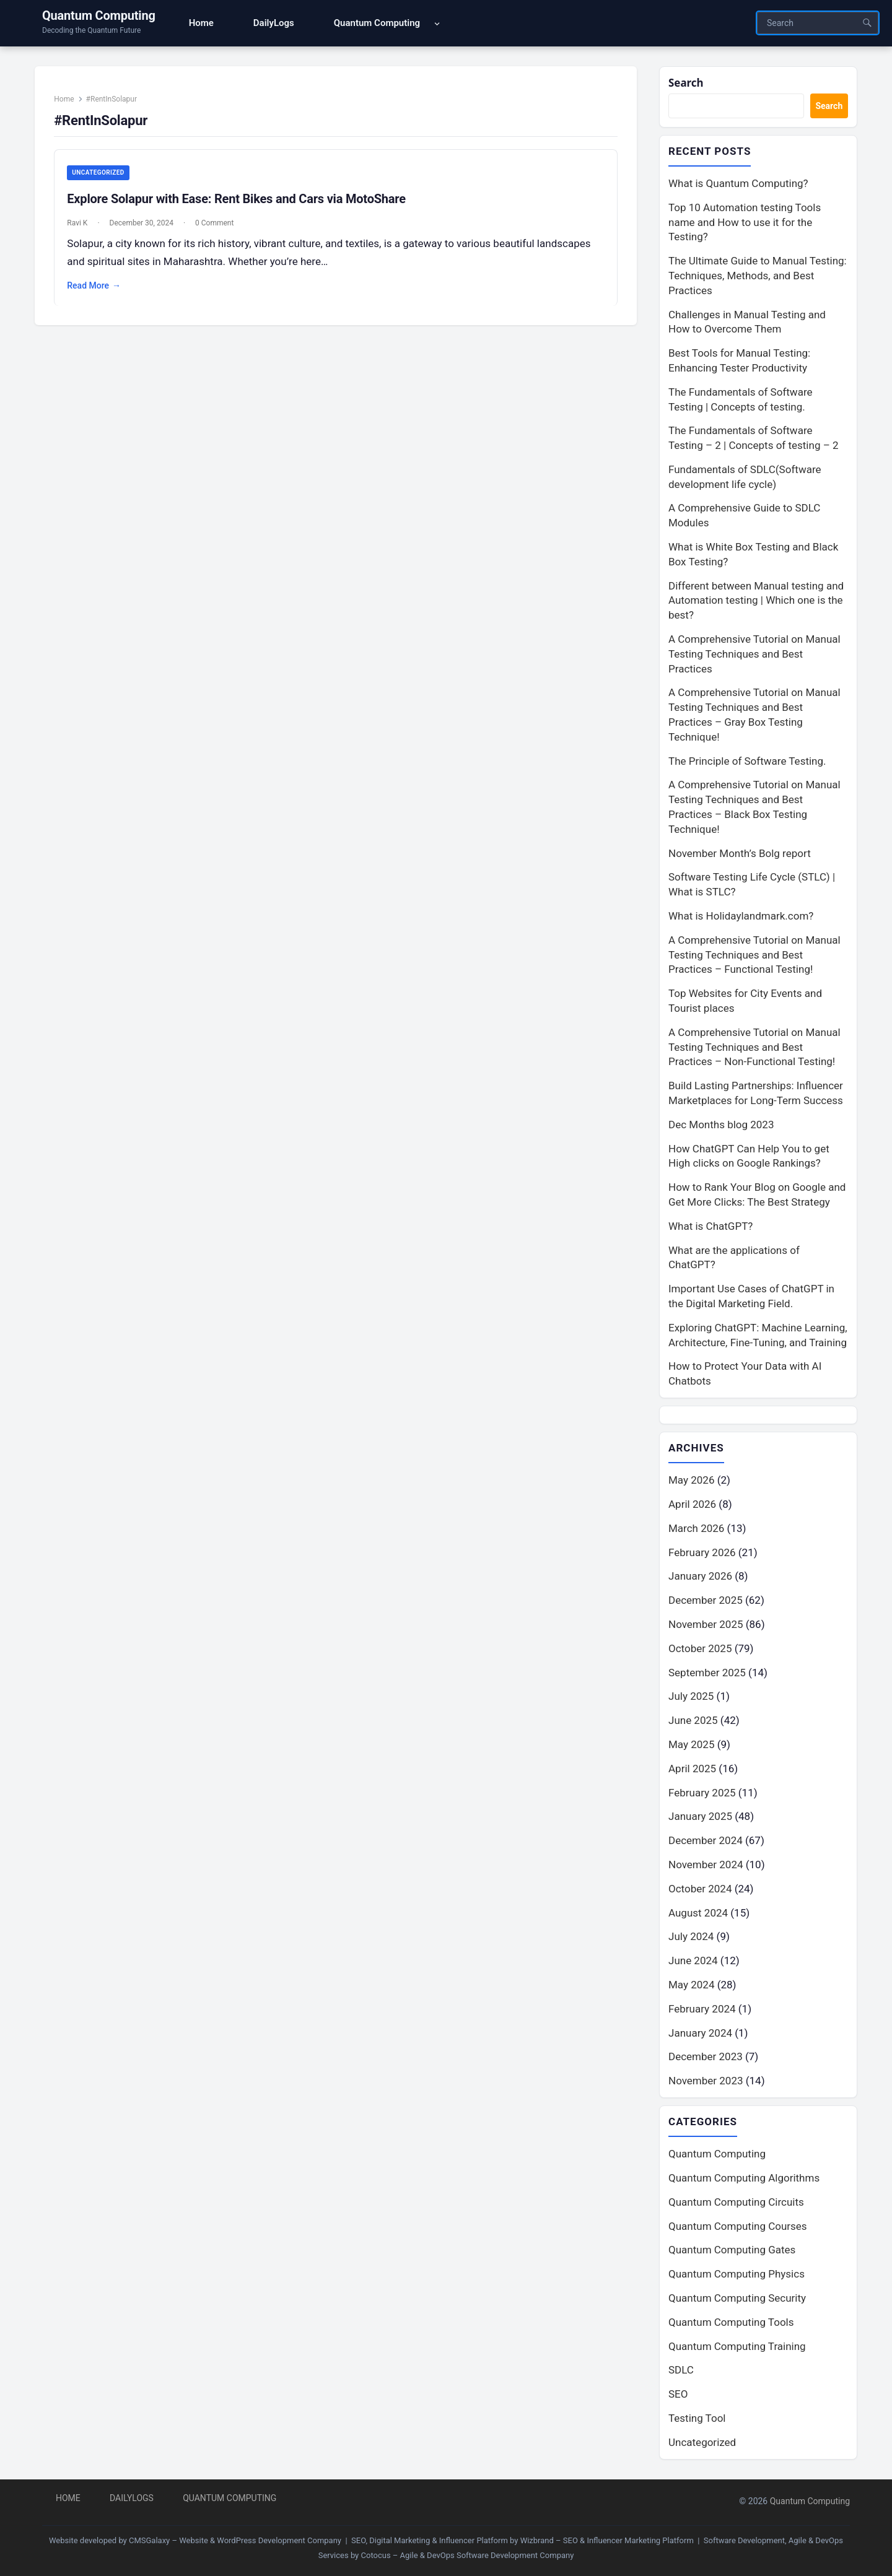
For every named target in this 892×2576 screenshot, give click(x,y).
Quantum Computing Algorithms (744, 2178)
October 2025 (700, 1648)
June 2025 (693, 1720)
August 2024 (698, 1913)
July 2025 (691, 1696)
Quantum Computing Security (737, 2298)
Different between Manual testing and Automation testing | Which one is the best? (756, 601)
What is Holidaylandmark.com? (740, 916)
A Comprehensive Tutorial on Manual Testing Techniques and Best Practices (754, 654)
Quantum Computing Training (737, 2346)
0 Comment (215, 223)
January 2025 (700, 1816)
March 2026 (696, 1528)
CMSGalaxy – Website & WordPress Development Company (235, 2540)
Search (686, 83)
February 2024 (702, 2009)
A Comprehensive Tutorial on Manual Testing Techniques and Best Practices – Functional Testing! (754, 955)
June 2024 (693, 1960)
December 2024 (705, 1840)
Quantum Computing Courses (737, 2226)
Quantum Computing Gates (731, 2249)
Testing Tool (696, 2418)
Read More (94, 286)
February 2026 (702, 1552)
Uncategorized (98, 173)
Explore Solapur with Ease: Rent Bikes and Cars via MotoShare (237, 199)
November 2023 (705, 2080)
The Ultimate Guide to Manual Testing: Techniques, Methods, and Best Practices (757, 276)
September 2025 (707, 1672)
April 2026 (692, 1504)
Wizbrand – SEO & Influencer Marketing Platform (607, 2540)
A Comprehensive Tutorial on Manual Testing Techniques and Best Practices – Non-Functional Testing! (754, 1047)
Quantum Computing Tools (731, 2322)
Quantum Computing (98, 15)
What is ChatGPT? (710, 1226)
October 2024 (700, 1888)
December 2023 (705, 2056)
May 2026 (691, 1480)
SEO (678, 2394)
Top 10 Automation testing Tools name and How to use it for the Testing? (744, 222)
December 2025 (705, 1600)
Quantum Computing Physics (736, 2274)
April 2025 (692, 1768)
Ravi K (78, 223)
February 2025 (702, 1792)
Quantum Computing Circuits (736, 2202)
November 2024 (705, 1864)
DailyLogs (132, 2498)
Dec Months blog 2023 (721, 1124)
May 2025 (691, 1744)
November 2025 (705, 1624)
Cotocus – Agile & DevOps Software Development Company (467, 2555)
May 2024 (691, 1984)
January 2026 (700, 1576)
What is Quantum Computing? (738, 183)
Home (64, 99)
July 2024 (691, 1936)
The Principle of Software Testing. (747, 761)
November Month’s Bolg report (739, 853)
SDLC (681, 2370)
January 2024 (700, 2033)
